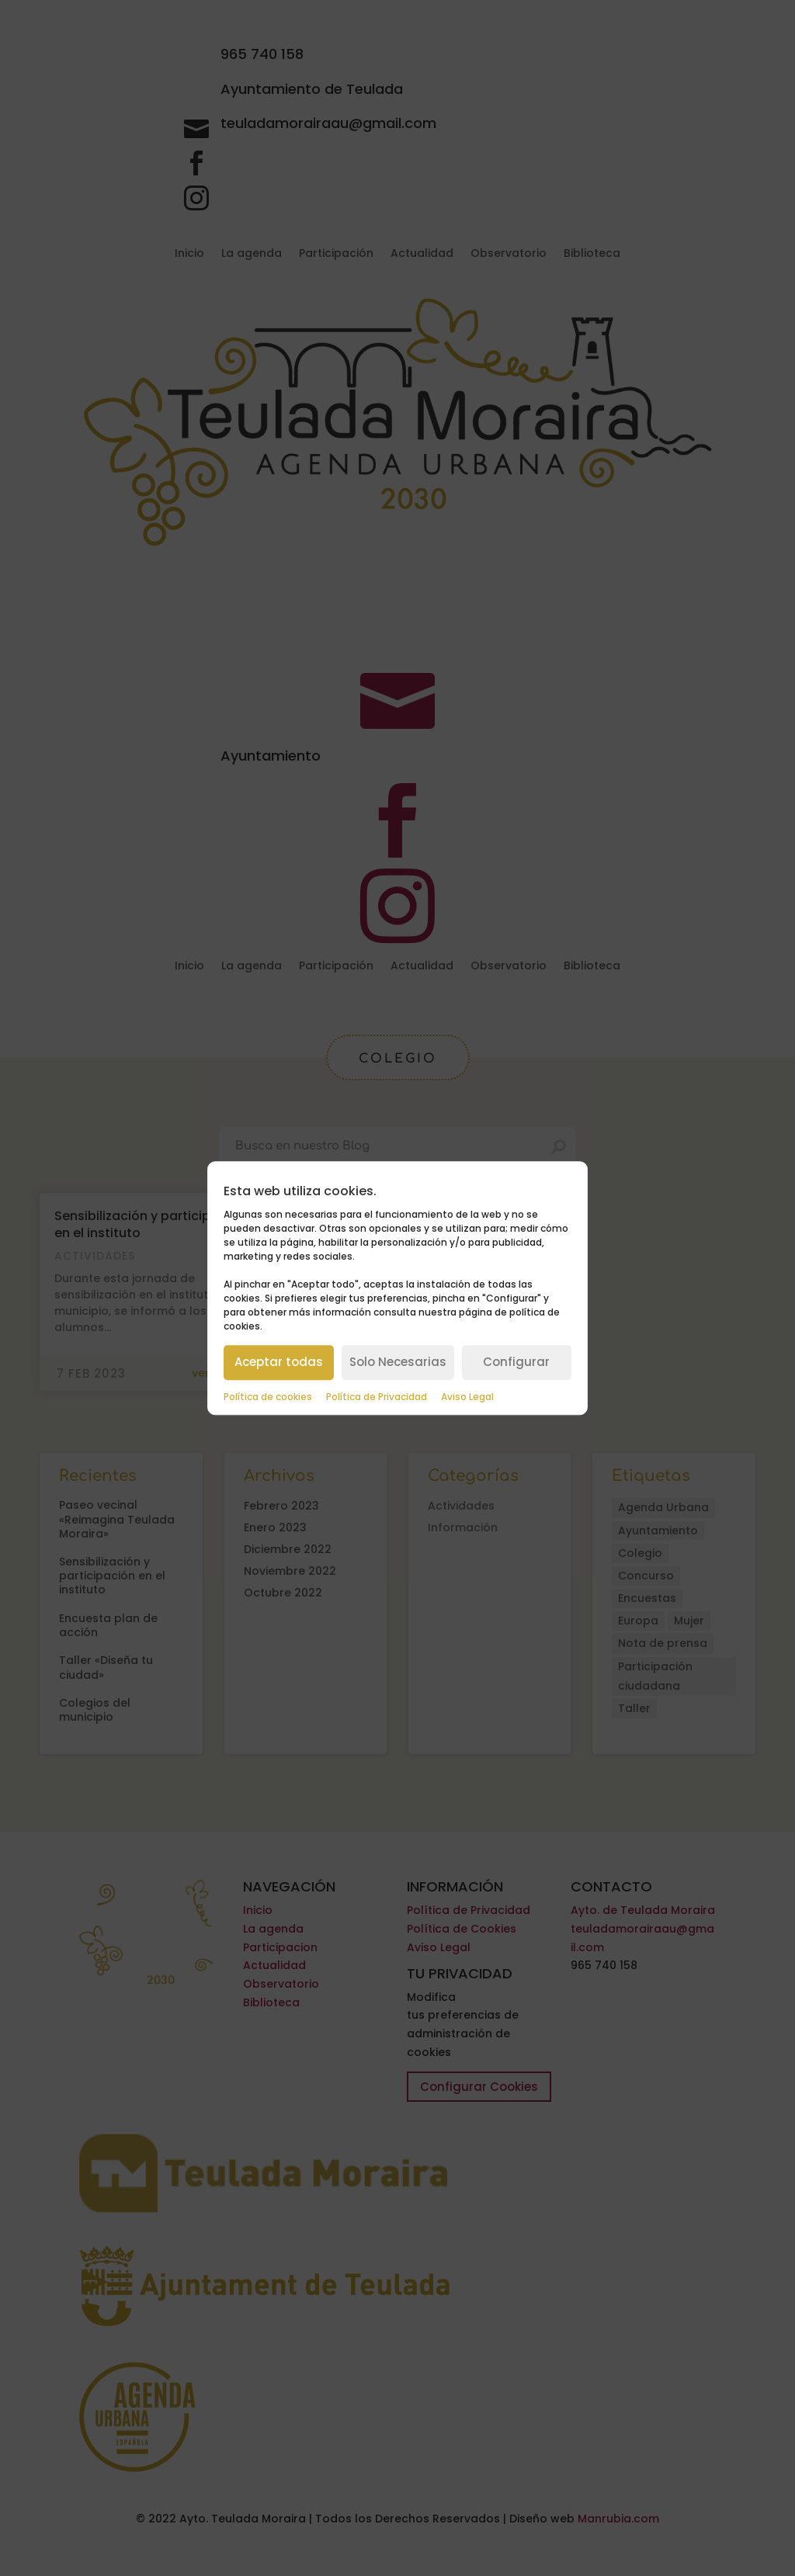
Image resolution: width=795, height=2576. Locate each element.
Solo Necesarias (397, 1362)
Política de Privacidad (376, 1397)
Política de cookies (268, 1397)
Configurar (516, 1362)
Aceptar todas (278, 1362)
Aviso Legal (467, 1397)
